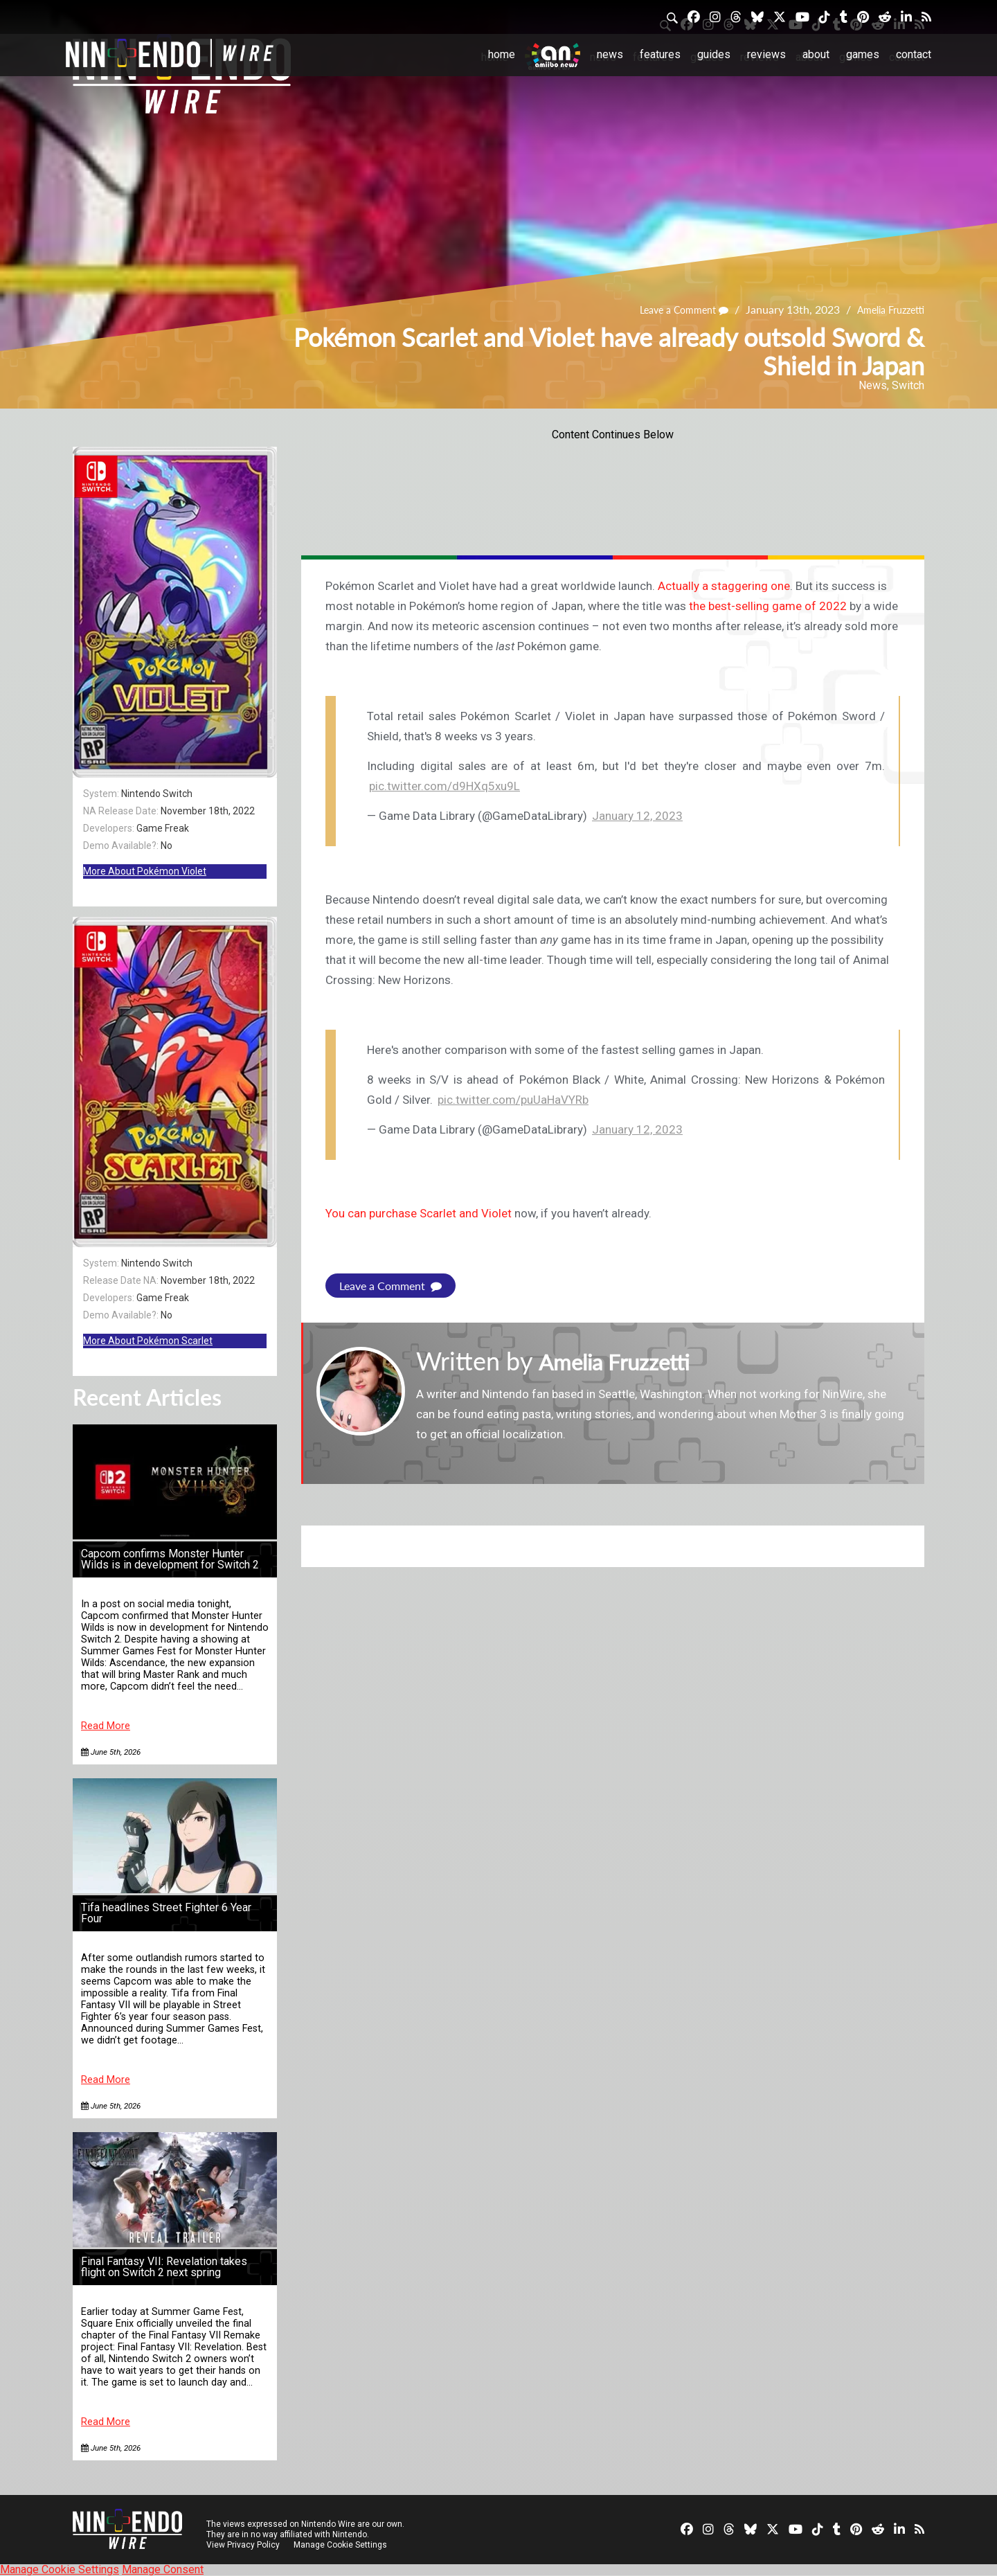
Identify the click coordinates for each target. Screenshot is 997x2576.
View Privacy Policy (243, 2545)
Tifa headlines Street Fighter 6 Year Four (166, 1913)
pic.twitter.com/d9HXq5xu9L (444, 786)
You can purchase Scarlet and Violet (418, 1213)
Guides (713, 54)
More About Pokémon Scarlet (148, 1340)
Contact (913, 54)
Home (501, 54)
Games (862, 54)
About (815, 54)
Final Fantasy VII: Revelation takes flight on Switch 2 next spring (164, 2267)
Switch (908, 385)
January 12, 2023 (637, 816)
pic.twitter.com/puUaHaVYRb (513, 1100)
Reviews (766, 54)
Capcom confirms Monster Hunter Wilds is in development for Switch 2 (170, 1559)
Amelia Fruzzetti (885, 309)
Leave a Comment (669, 309)
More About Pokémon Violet (144, 871)
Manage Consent (163, 2569)
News (610, 54)
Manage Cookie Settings (342, 2545)
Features (660, 54)
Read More (105, 1726)
